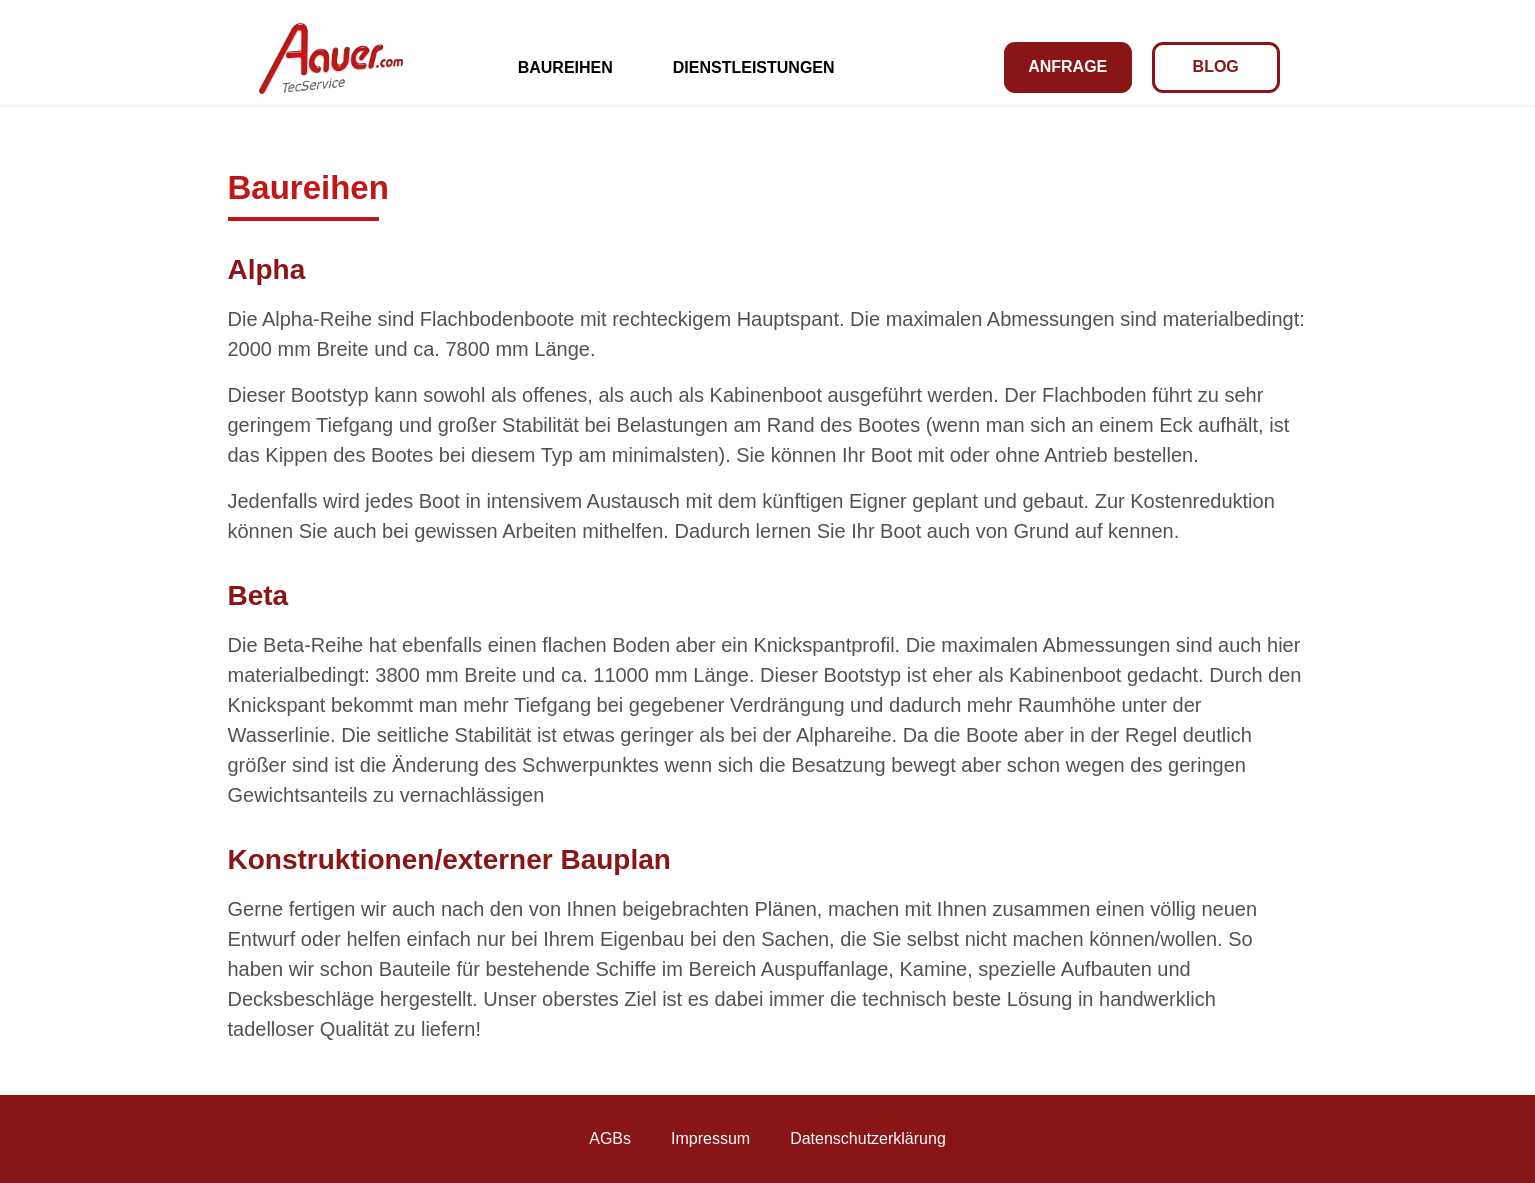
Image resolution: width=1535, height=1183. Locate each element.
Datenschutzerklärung (868, 1138)
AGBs (610, 1138)
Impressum (710, 1138)
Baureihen (565, 67)
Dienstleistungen (754, 67)
